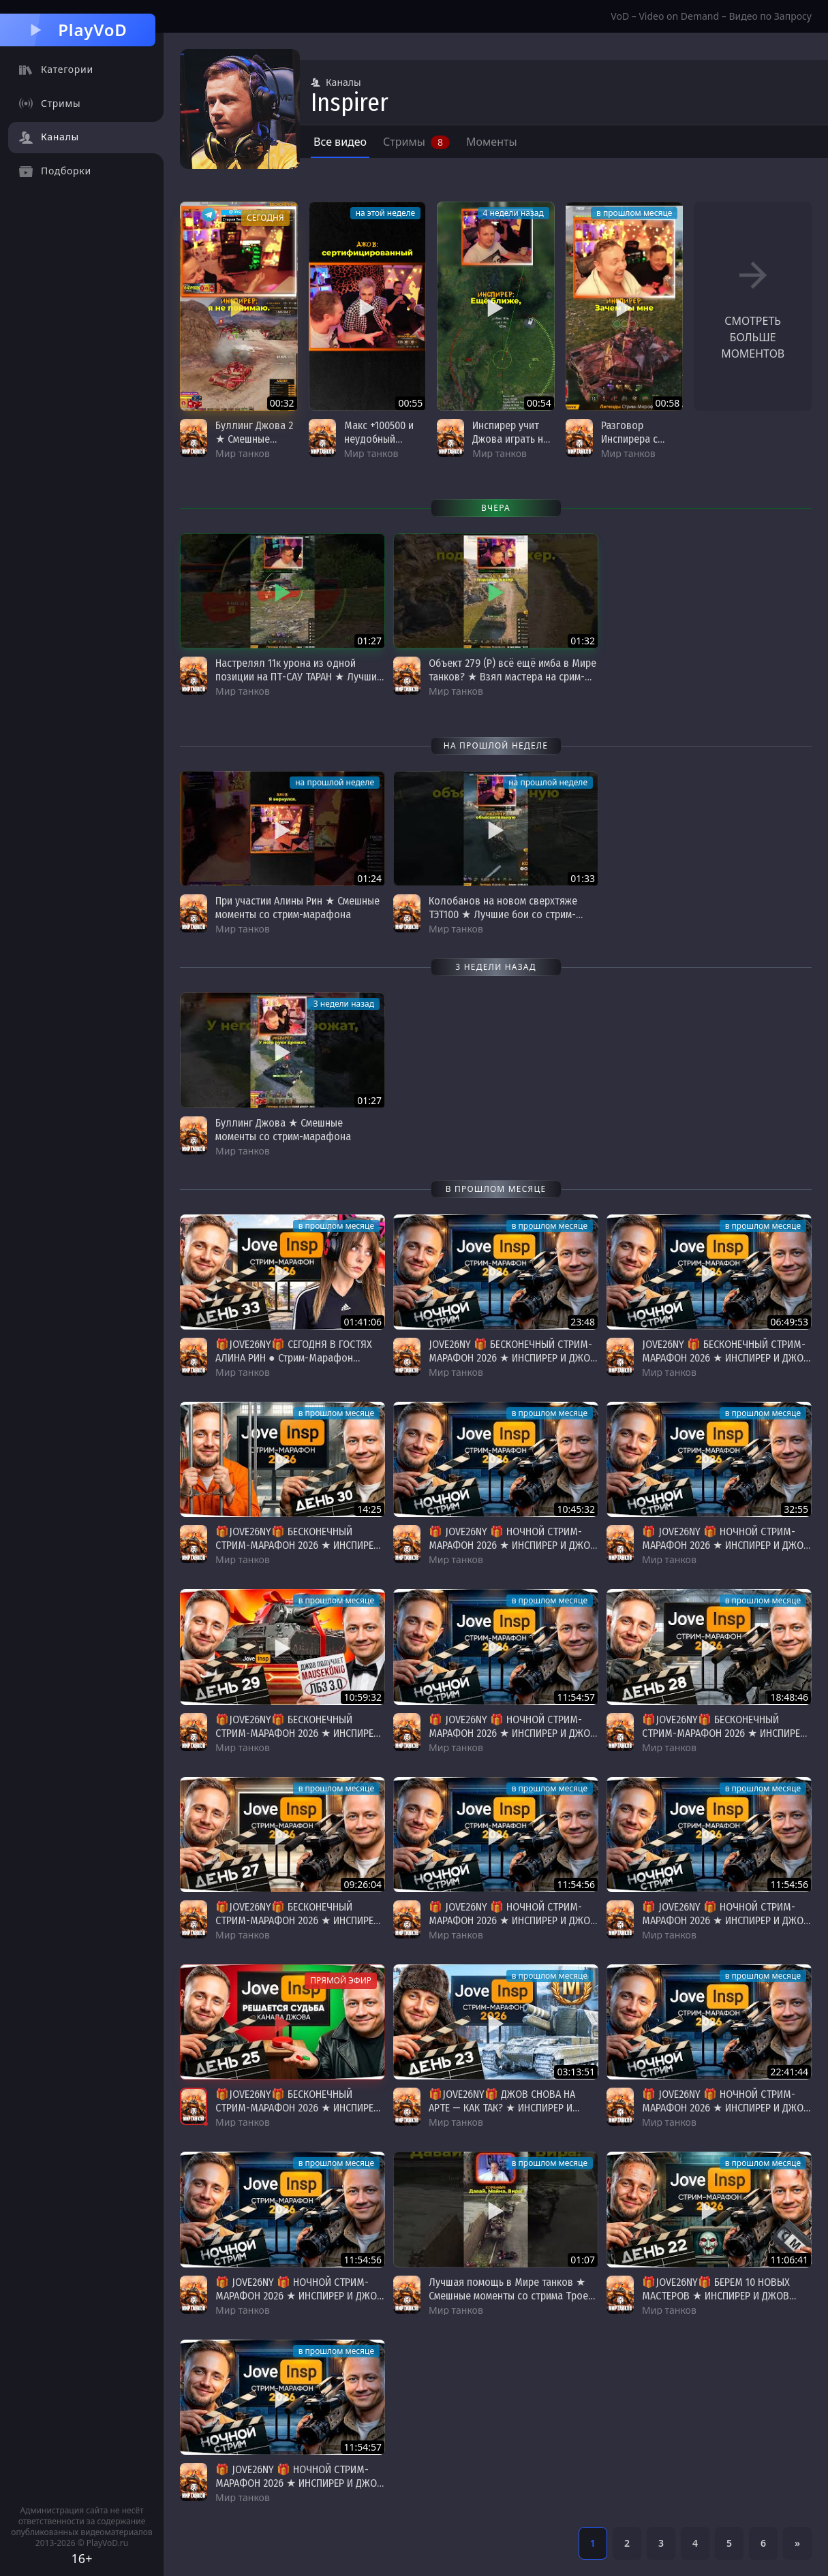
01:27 (369, 640)
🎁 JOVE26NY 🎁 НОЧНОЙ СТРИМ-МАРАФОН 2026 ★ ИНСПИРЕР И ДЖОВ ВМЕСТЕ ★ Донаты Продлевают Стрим (512, 1552)
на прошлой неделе (334, 782)
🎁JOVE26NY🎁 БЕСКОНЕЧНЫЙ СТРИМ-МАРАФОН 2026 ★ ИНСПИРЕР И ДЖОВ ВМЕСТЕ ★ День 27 (297, 1920)
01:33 (582, 878)
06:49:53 (789, 1321)
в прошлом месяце (634, 213)
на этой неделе (386, 213)
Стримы (416, 141)
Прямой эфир (340, 1980)
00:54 (539, 402)
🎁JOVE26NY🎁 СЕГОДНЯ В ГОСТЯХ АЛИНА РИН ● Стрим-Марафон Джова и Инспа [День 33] (293, 1358)
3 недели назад (343, 1003)
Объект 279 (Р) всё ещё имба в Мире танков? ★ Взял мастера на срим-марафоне (512, 677)
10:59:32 (362, 1697)
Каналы (336, 82)
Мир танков (242, 453)
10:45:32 (576, 1509)
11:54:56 (576, 1884)
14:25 (369, 1509)
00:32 (282, 402)
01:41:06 (362, 1321)
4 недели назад (513, 213)
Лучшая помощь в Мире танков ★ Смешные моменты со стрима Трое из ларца (508, 2296)
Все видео (340, 141)
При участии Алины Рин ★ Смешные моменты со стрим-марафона (297, 907)
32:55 (796, 1509)
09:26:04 (362, 1884)
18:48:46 (789, 1697)
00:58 (668, 402)
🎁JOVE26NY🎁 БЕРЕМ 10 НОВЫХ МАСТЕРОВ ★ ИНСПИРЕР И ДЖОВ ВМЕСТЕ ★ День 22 (716, 2296)
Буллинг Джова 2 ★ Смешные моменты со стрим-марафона (254, 446)
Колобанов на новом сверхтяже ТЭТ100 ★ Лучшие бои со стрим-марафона (503, 914)
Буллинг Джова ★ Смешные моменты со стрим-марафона (283, 1129)
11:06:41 (789, 2259)
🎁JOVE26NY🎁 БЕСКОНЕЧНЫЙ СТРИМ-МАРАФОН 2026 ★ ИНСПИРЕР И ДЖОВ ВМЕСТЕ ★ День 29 (297, 1545)
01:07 (582, 2259)
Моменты (491, 141)
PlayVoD (77, 29)
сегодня (265, 217)
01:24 (369, 878)
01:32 (582, 640)
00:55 (410, 402)
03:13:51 (576, 2071)
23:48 (582, 1321)
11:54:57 (576, 1697)
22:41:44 (789, 2071)
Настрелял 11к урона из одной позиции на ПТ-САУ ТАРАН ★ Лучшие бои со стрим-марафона (298, 677)
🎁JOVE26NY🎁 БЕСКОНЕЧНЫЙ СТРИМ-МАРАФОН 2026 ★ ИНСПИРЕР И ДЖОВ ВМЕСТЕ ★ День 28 (724, 1733)
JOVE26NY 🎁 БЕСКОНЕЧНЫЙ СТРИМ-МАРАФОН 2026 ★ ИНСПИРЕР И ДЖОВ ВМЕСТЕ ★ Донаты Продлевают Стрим (512, 1365)
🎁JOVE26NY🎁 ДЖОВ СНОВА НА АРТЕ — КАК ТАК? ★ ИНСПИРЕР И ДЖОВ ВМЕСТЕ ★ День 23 (502, 2108)
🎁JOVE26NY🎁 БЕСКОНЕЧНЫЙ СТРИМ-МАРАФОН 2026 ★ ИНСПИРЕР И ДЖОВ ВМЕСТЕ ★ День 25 (297, 2108)
